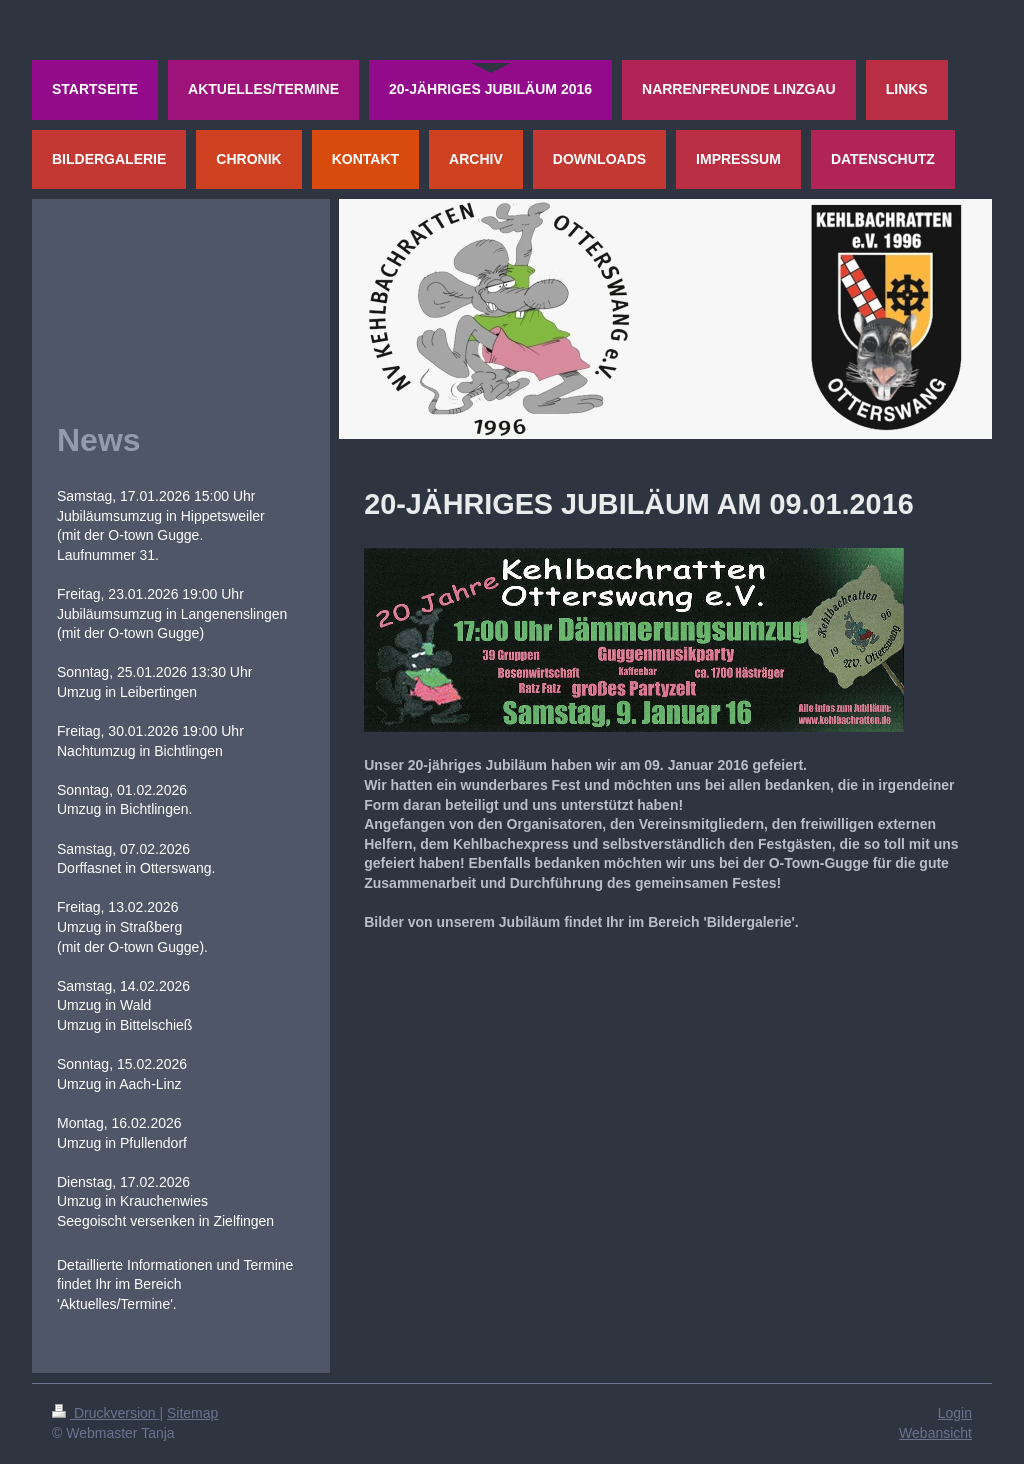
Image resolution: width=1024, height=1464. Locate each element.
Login (955, 1413)
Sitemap (192, 1413)
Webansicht (935, 1433)
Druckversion (105, 1413)
